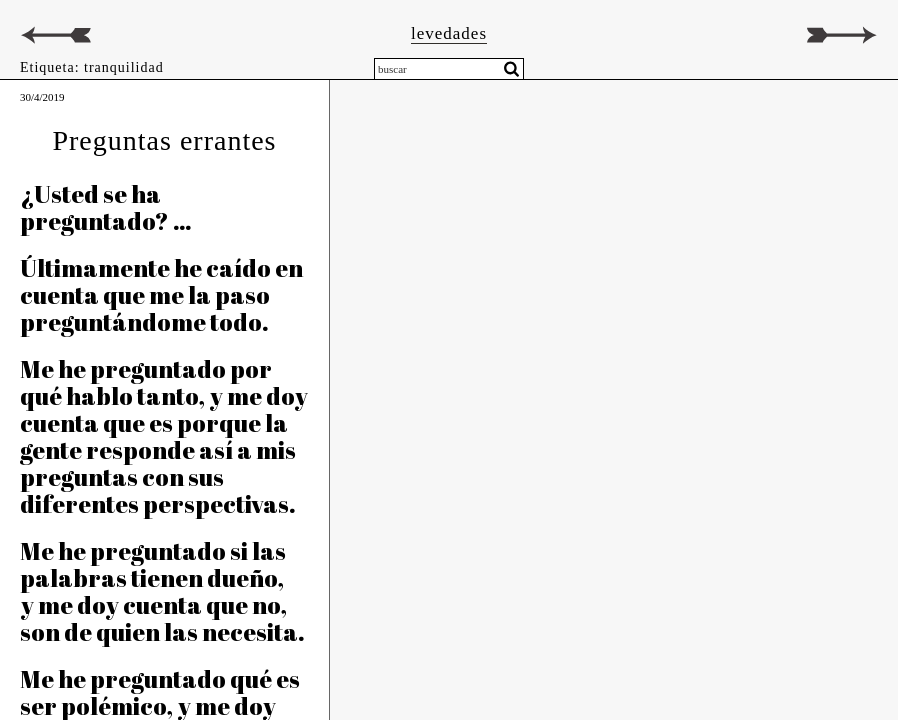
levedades (449, 33)
